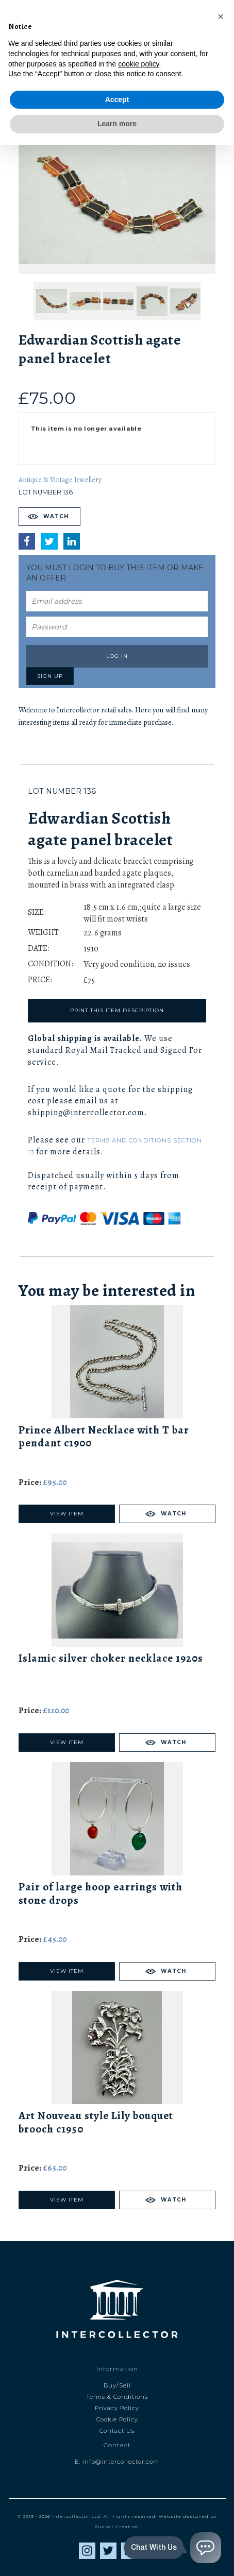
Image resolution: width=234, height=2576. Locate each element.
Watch (56, 516)
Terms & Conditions (117, 2396)
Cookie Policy (117, 2419)
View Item (66, 1513)
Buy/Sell (117, 2385)
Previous (66, 89)
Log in (117, 656)
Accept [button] (117, 2531)
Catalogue (117, 63)
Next (167, 89)
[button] (220, 2447)
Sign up (50, 676)
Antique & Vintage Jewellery (60, 480)
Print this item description (117, 1010)
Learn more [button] (117, 2555)
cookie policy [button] (138, 2495)
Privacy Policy (117, 2408)
